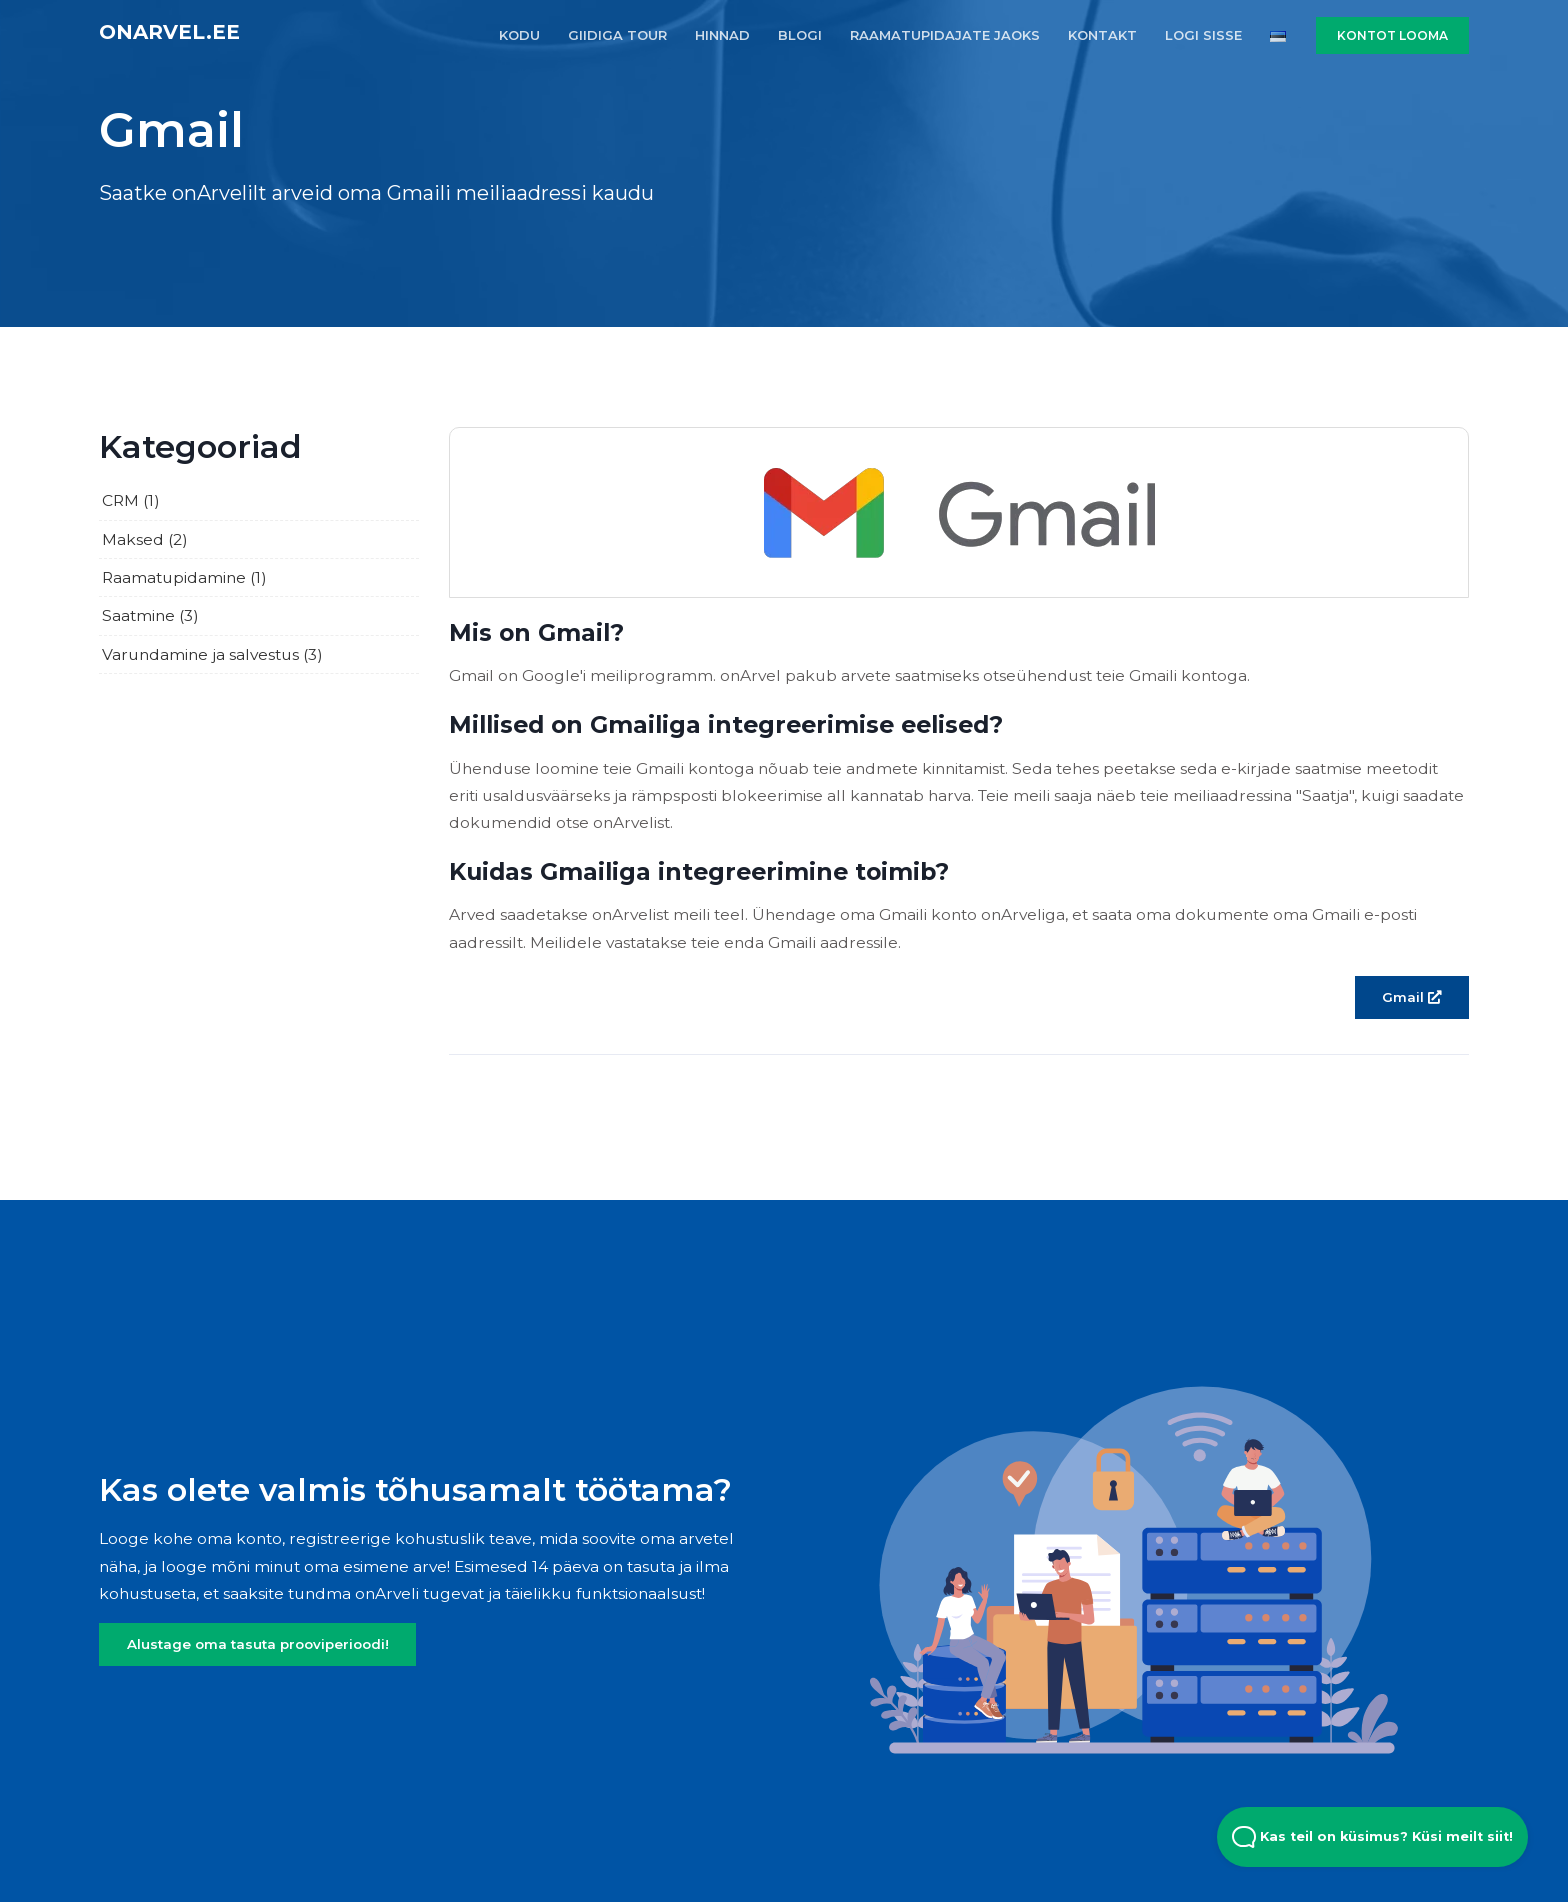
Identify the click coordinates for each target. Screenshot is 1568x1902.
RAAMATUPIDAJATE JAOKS (945, 35)
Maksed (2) (145, 539)
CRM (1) (131, 500)
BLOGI (800, 35)
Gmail (1411, 997)
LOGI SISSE (1203, 35)
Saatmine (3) (150, 615)
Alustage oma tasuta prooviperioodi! (258, 1644)
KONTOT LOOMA (1392, 35)
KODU (519, 35)
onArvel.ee (169, 32)
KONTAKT (1102, 35)
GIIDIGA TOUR (617, 35)
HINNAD (722, 35)
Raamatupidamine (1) (184, 577)
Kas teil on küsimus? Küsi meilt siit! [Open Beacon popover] (1372, 1837)
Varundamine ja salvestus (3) (212, 654)
